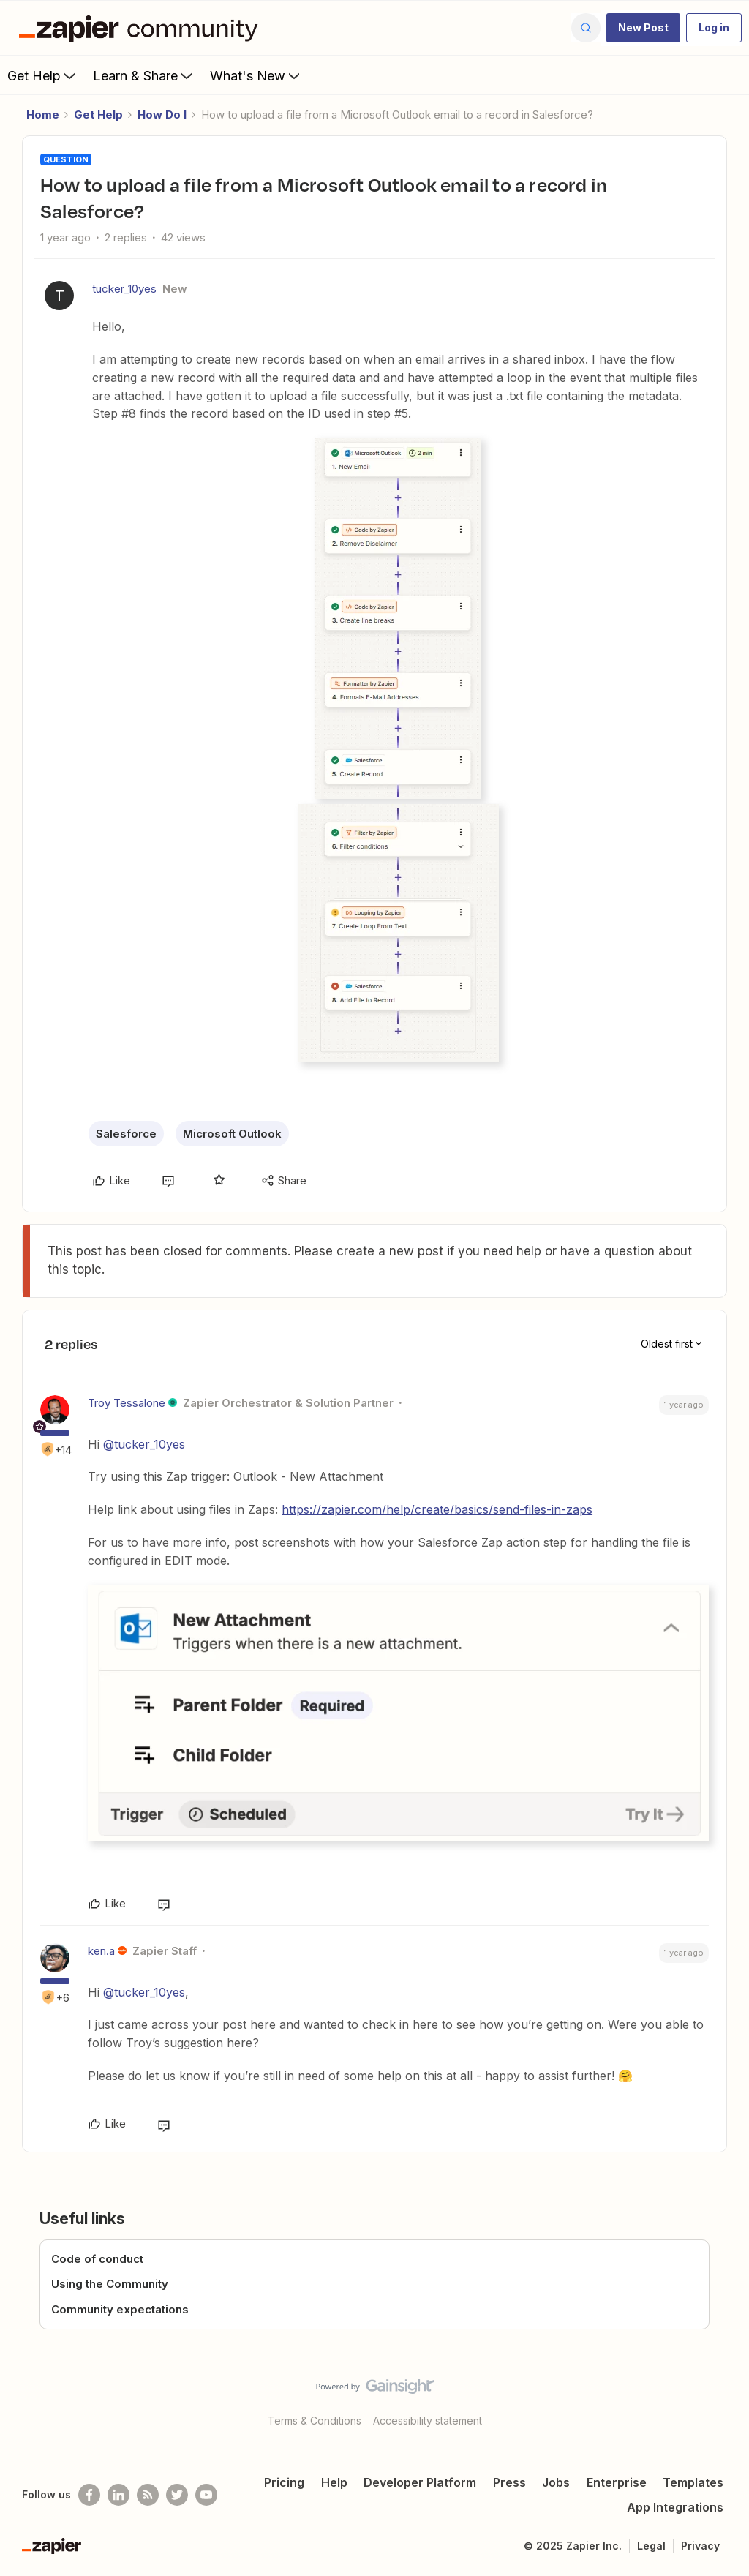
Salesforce (126, 1134)
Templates (693, 2482)
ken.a (101, 1951)
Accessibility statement (427, 2420)
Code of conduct (97, 2259)
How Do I (162, 114)
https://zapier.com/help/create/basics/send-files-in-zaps (437, 1509)
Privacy (700, 2545)
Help (334, 2482)
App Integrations (675, 2507)
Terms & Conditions (314, 2420)
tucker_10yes (124, 289)
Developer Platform (420, 2482)
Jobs (556, 2482)
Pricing (284, 2482)
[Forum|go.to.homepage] (142, 27)
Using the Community (109, 2284)
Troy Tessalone (126, 1403)
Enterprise (617, 2482)
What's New (256, 75)
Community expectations (120, 2309)
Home (42, 114)
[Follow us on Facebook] (89, 2495)
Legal (651, 2545)
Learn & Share (144, 75)
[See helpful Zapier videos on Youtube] (206, 2495)
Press (509, 2482)
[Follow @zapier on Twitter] (177, 2495)
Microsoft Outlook (232, 1134)
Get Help (42, 75)
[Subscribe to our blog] (148, 2495)
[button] (643, 27)
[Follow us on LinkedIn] (118, 2495)
